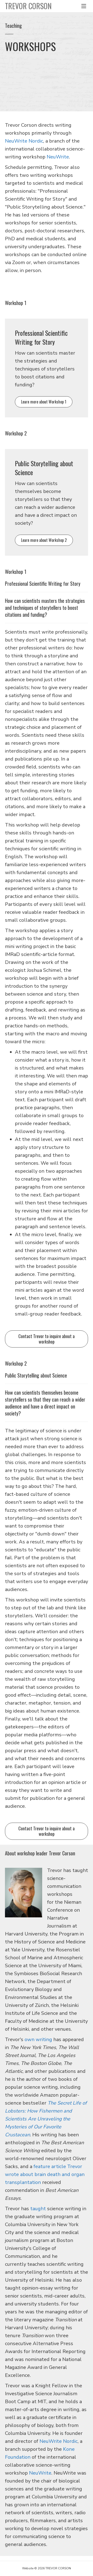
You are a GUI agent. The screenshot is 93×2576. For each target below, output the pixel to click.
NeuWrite (58, 156)
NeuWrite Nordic (24, 141)
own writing (38, 2039)
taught (38, 2208)
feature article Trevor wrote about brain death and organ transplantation (45, 2174)
